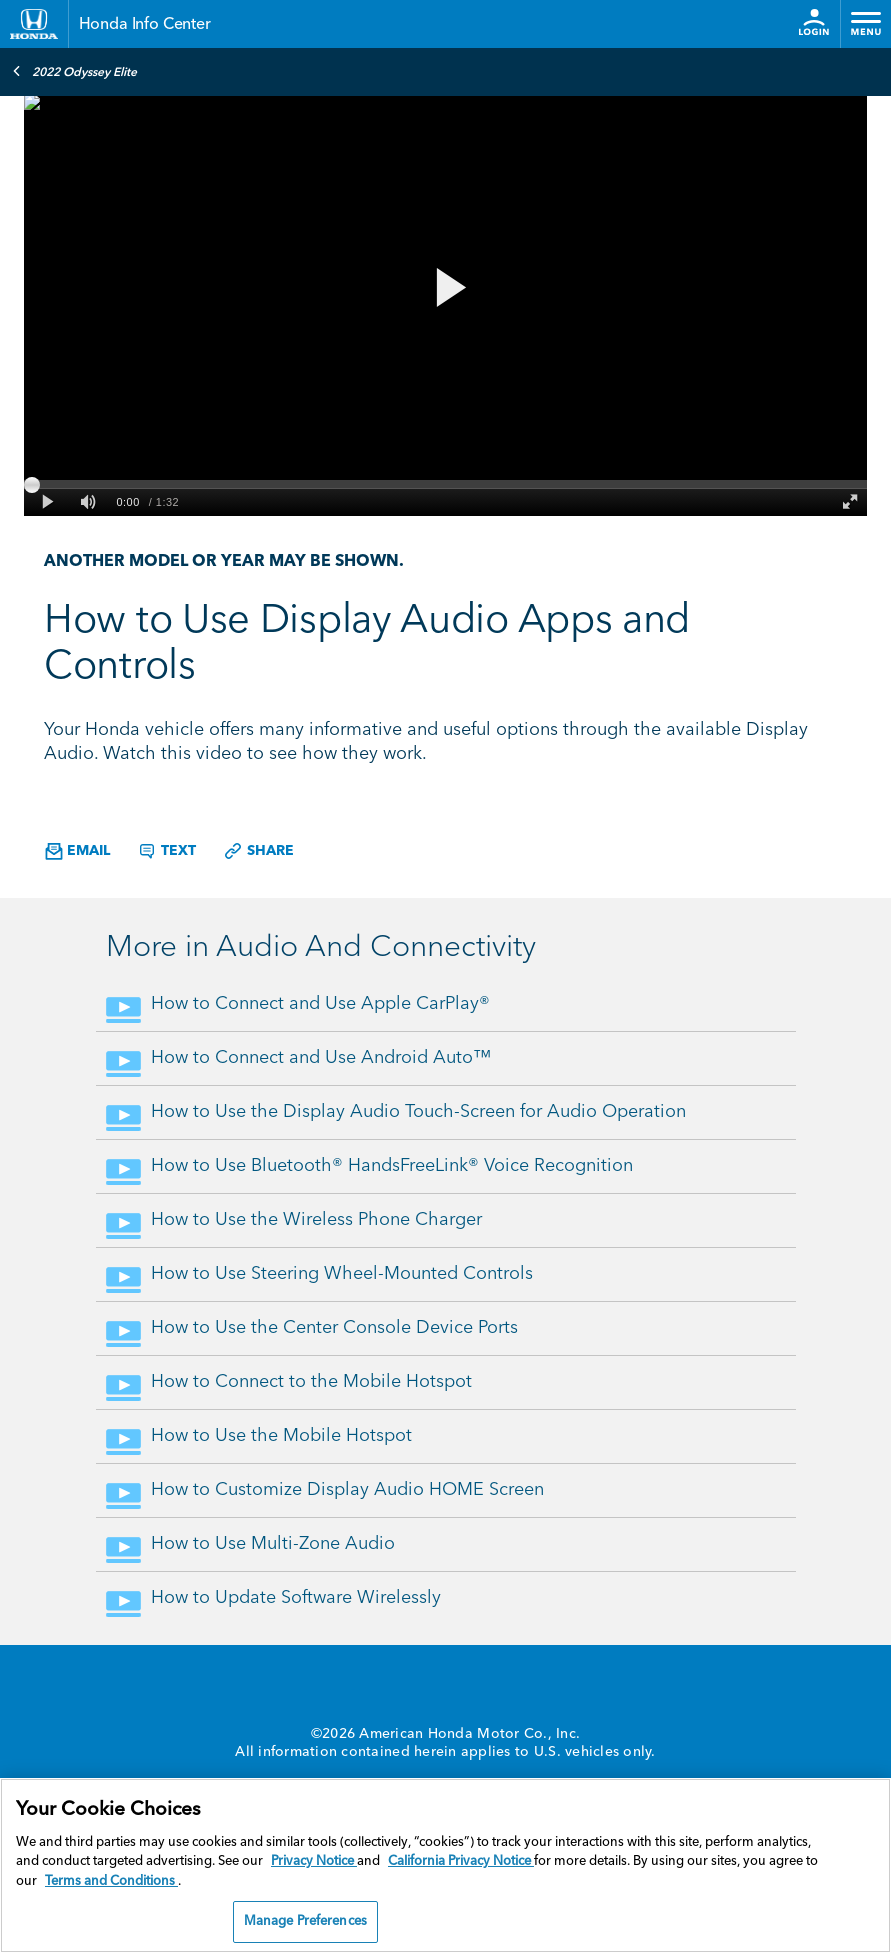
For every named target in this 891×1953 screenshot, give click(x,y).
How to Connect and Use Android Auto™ (321, 1058)
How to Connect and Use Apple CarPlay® (320, 1004)
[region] (445, 1865)
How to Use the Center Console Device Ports (334, 1328)
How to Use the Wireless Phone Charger (316, 1220)
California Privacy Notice (461, 1861)
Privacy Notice (314, 1861)
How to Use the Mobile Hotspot (281, 1436)
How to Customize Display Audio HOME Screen (347, 1490)
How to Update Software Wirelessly (296, 1598)
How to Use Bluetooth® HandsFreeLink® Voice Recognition (392, 1166)
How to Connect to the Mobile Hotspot (311, 1382)
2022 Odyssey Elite (74, 71)
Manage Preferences (305, 1921)
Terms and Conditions (111, 1881)
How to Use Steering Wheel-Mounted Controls (342, 1274)
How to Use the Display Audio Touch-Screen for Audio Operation (418, 1112)
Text (166, 851)
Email (77, 851)
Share (258, 851)
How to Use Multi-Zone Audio (273, 1544)
